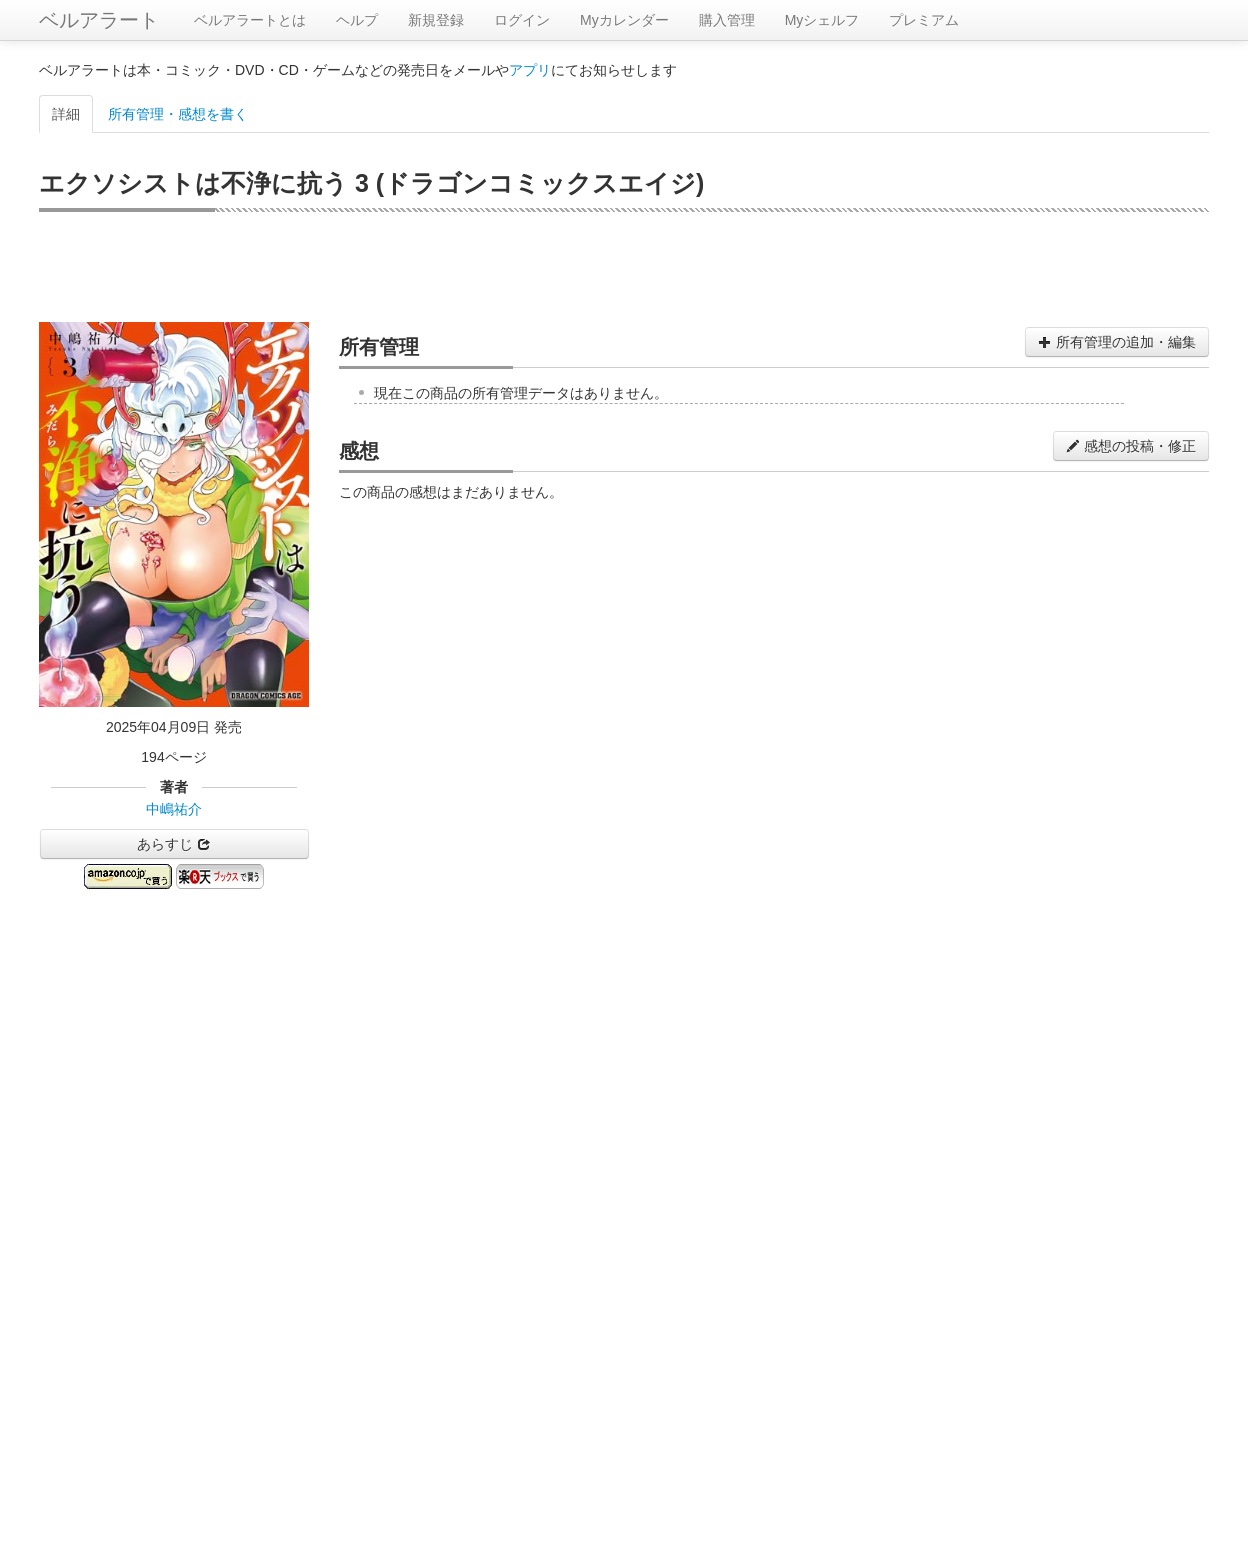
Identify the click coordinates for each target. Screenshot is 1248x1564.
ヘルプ (357, 20)
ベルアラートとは (250, 20)
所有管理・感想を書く (178, 114)
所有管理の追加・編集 (1117, 342)
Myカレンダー (624, 20)
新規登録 (436, 20)
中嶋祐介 (174, 809)
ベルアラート (99, 20)
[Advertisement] (624, 267)
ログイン (522, 20)
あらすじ (174, 844)
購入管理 (727, 20)
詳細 (66, 114)
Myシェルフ (822, 20)
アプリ (530, 70)
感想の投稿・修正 (1131, 446)
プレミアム (924, 20)
